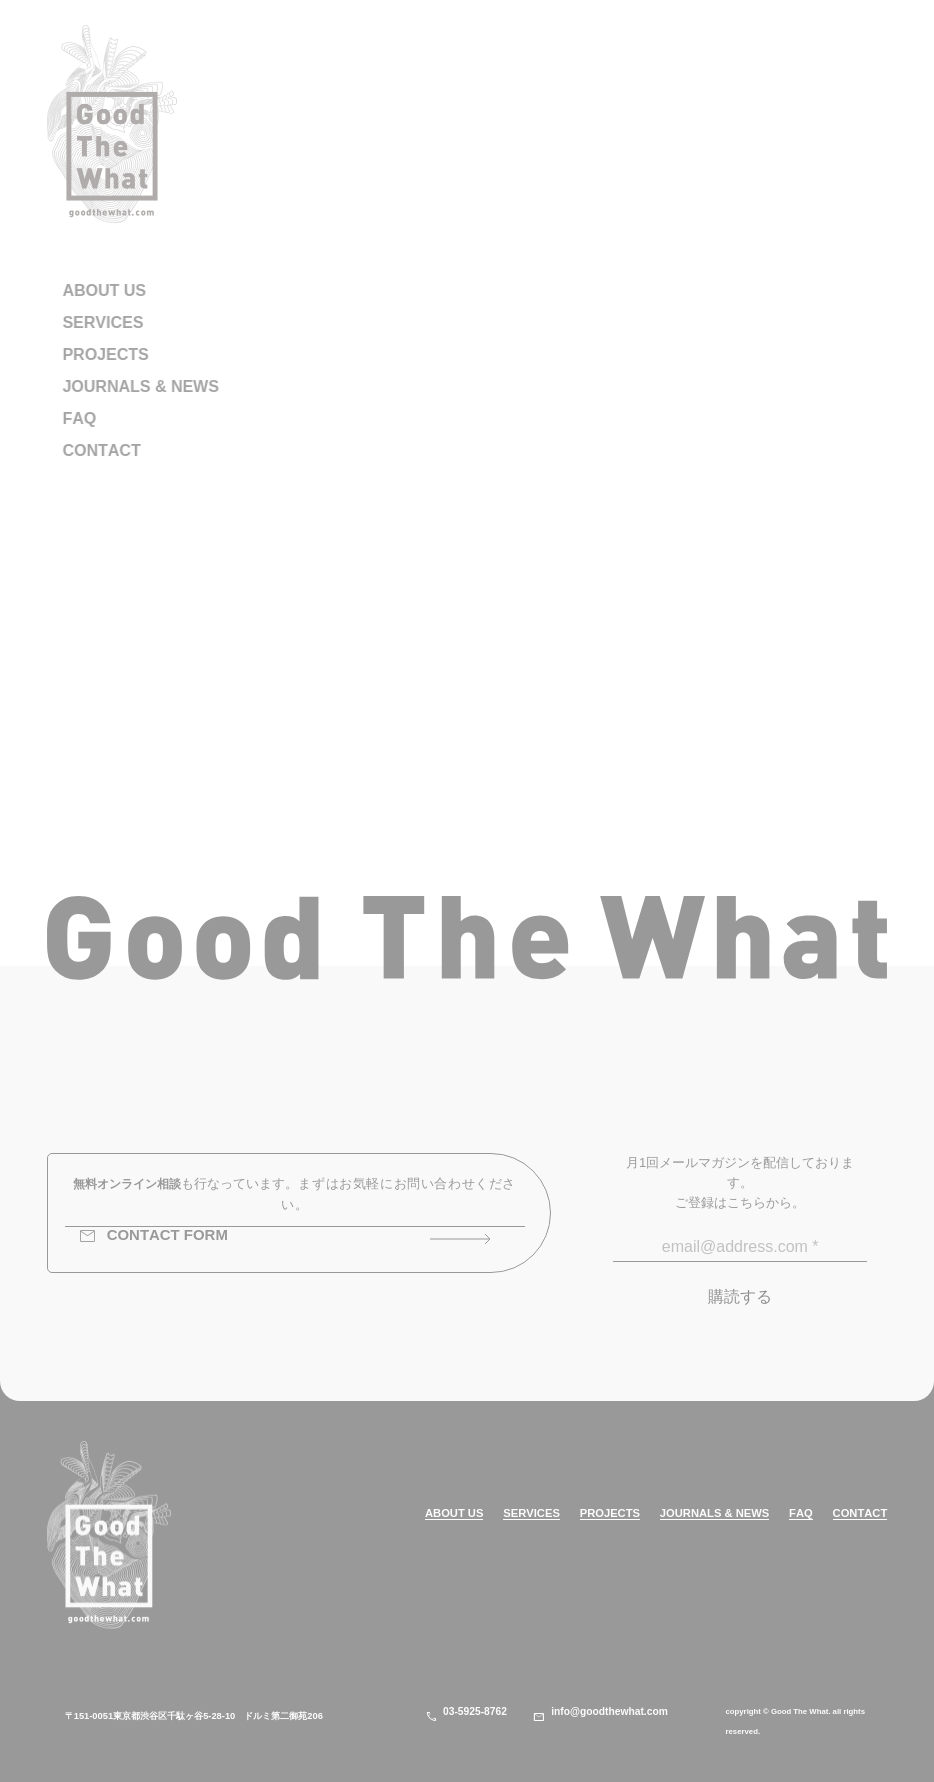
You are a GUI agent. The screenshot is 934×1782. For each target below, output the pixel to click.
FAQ (801, 1513)
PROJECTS (610, 1513)
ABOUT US (454, 1513)
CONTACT (860, 1513)
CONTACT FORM (153, 1236)
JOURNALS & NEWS (714, 1513)
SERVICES (531, 1513)
